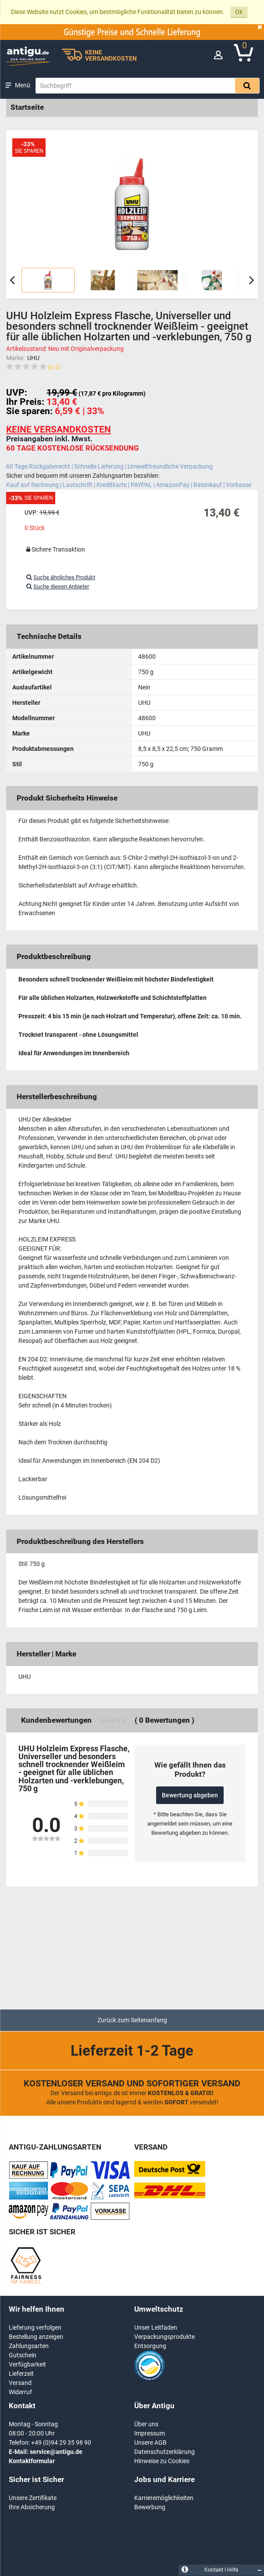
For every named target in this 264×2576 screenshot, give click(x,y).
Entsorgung (150, 2345)
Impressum (149, 2433)
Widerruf (20, 2392)
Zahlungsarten (29, 2345)
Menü (22, 85)
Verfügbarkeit (27, 2364)
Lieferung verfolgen (35, 2327)
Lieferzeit (21, 2373)
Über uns (146, 2424)
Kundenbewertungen (56, 1720)
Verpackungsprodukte (164, 2336)
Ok (239, 11)
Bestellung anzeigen (36, 2336)
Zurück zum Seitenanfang (132, 2020)
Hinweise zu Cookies (161, 2460)
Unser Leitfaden (155, 2327)
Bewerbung (149, 2507)
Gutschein (22, 2355)
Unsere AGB (150, 2442)
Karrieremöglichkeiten (163, 2497)
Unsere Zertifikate (33, 2497)
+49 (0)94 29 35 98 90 (61, 2442)
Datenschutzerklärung (164, 2451)
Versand (20, 2382)
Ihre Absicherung (32, 2507)
